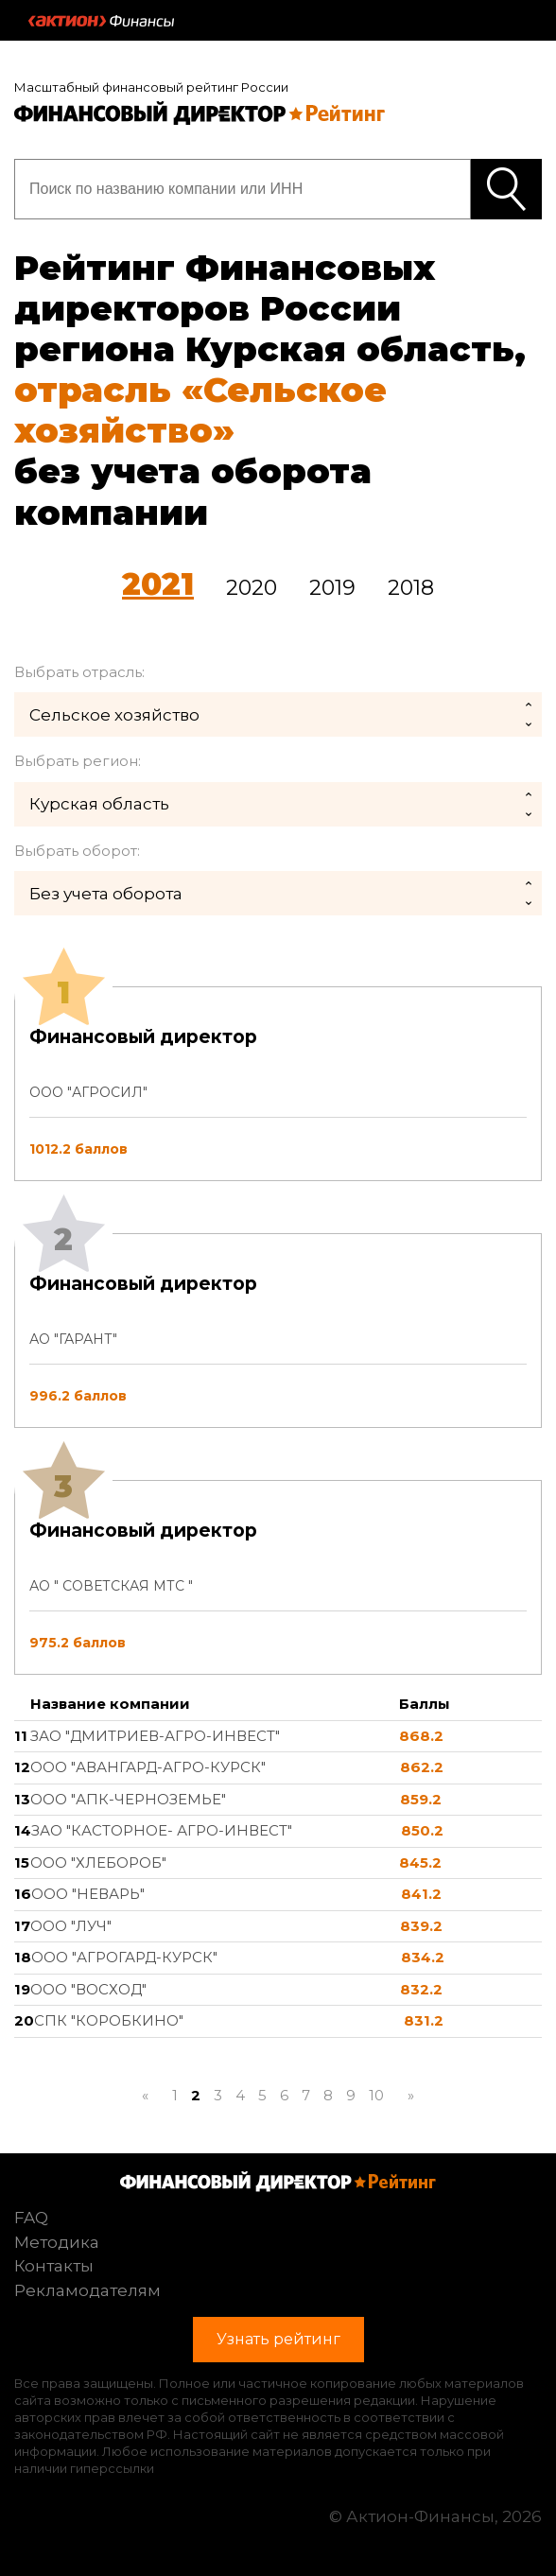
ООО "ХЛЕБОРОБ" (98, 1862)
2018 (411, 587)
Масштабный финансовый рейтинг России (151, 87)
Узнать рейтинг (506, 189)
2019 (332, 587)
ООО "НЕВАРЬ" (88, 1894)
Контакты (54, 2265)
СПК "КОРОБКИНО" (108, 2020)
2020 (251, 587)
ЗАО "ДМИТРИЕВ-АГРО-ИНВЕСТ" (155, 1736)
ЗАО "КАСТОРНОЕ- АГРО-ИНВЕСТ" (161, 1830)
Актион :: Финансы (101, 20)
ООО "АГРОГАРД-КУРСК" (124, 1957)
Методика (56, 2242)
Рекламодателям (87, 2290)
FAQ (31, 2217)
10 (376, 2095)
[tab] (278, 1330)
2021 (158, 584)
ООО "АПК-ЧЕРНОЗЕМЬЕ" (128, 1799)
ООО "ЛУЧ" (71, 1926)
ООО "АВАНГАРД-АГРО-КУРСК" (148, 1767)
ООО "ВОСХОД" (88, 1989)
